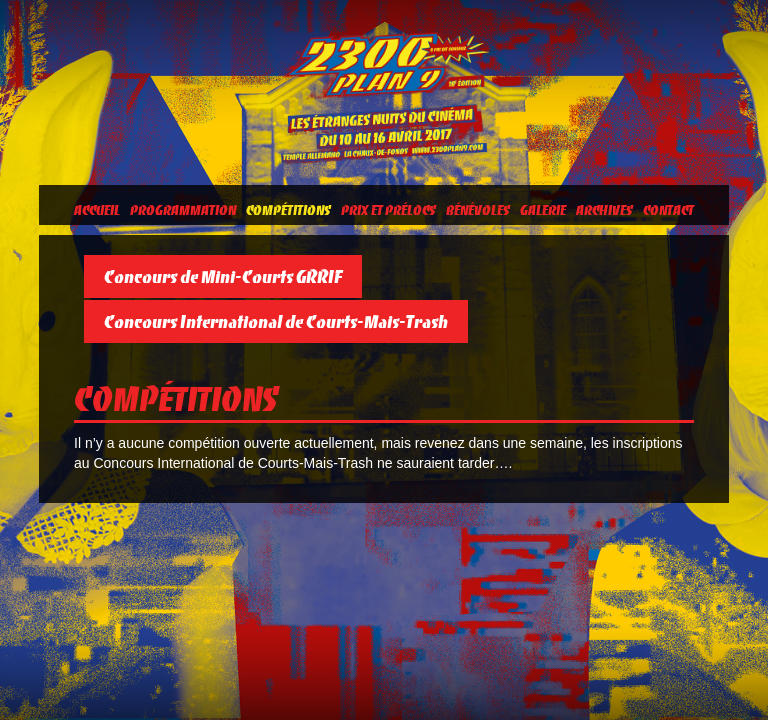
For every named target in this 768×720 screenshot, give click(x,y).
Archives (604, 210)
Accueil (97, 210)
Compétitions (288, 210)
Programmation (183, 210)
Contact (668, 210)
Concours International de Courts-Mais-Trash (276, 321)
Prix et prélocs (388, 210)
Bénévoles (478, 210)
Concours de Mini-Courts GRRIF (223, 276)
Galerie (543, 210)
